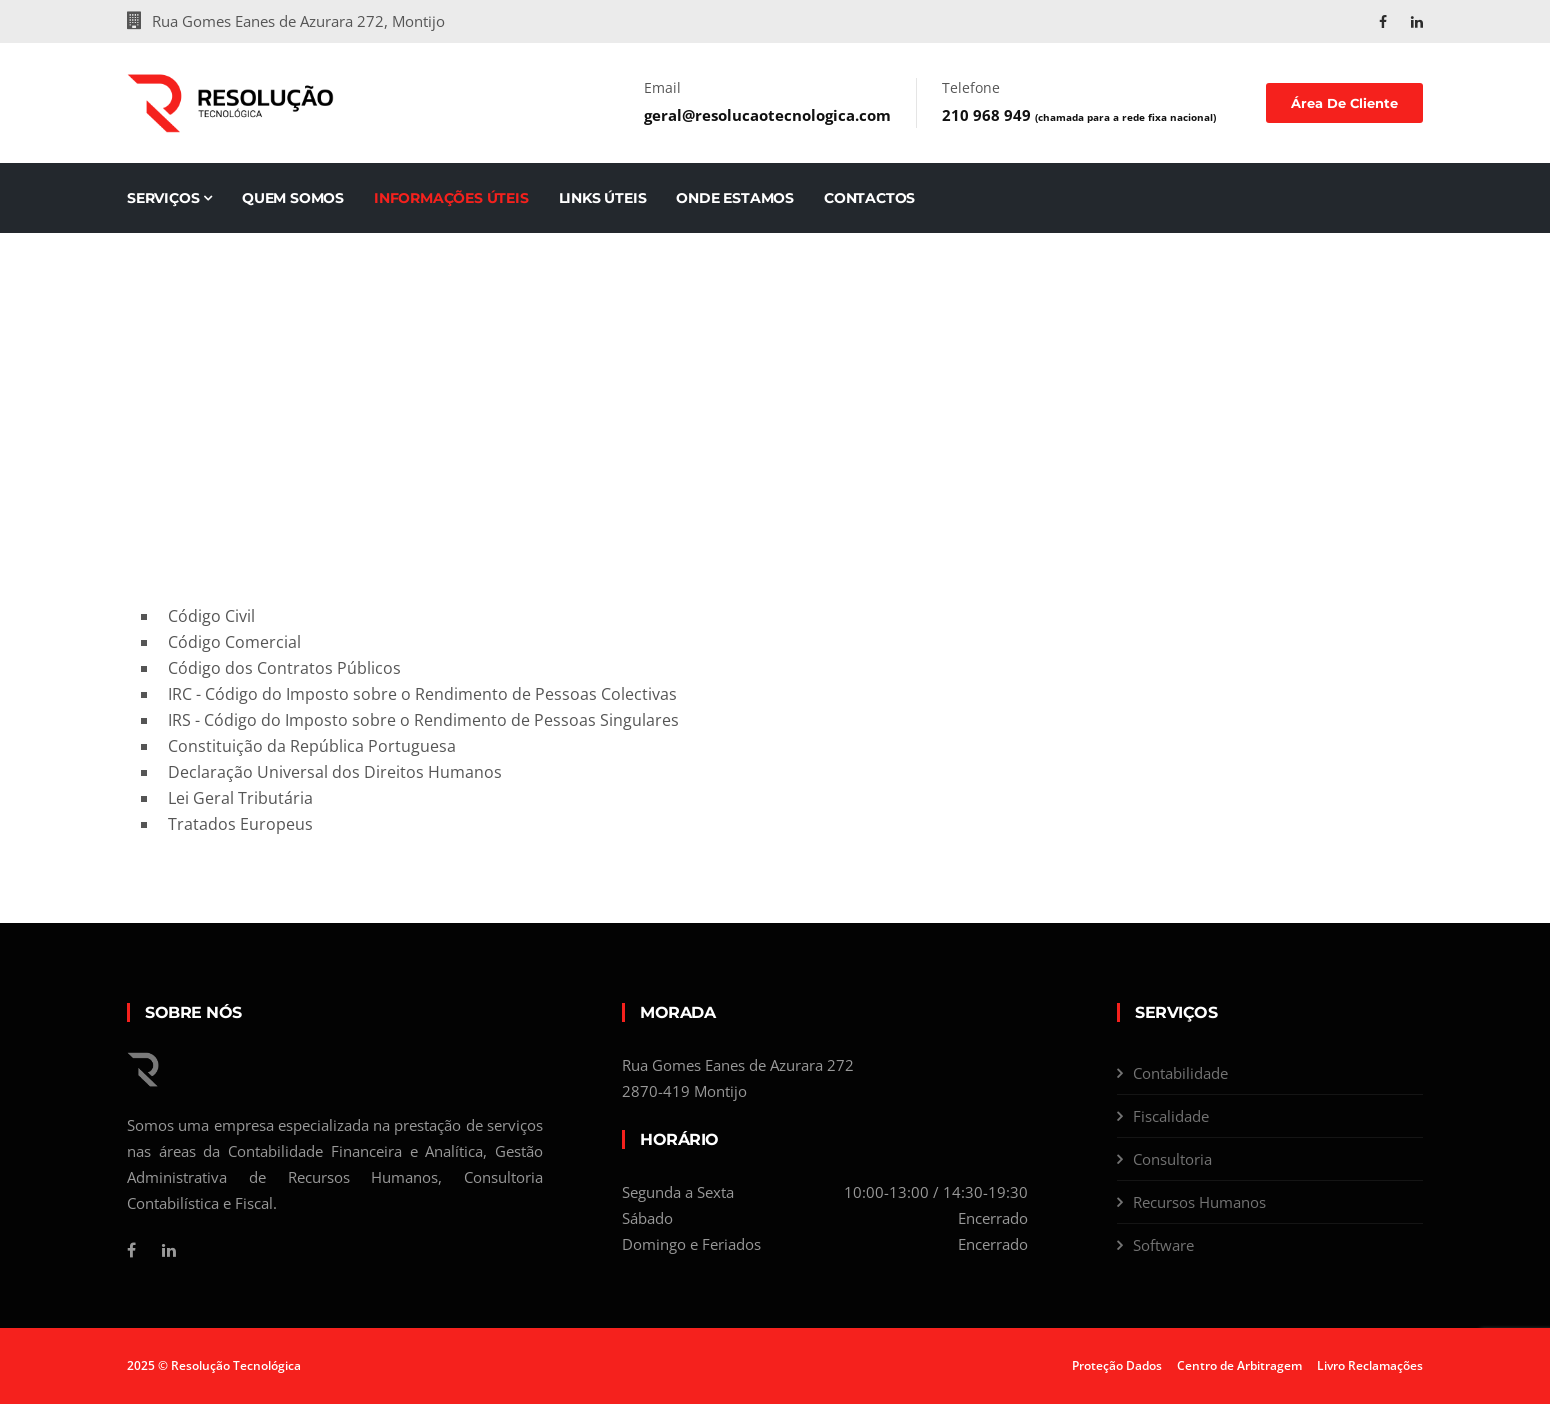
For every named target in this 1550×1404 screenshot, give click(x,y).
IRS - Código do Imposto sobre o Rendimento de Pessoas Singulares (423, 720)
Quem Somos (293, 198)
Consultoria (1172, 1159)
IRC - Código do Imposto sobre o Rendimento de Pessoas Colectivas (422, 694)
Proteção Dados (1117, 1365)
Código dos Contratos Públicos (284, 668)
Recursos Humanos (1199, 1202)
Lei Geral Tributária (240, 798)
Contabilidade (1180, 1073)
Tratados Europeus (240, 824)
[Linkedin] (169, 1250)
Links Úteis (603, 198)
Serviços (169, 198)
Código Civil (211, 616)
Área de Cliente (1344, 103)
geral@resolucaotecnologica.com (767, 115)
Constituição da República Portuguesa (312, 746)
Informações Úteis (451, 198)
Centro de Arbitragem (1239, 1365)
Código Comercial (234, 642)
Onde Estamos (735, 198)
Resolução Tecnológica (236, 1365)
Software (1163, 1245)
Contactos (869, 198)
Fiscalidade (1171, 1116)
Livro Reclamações (1370, 1365)
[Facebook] (131, 1250)
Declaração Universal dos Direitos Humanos (335, 772)
